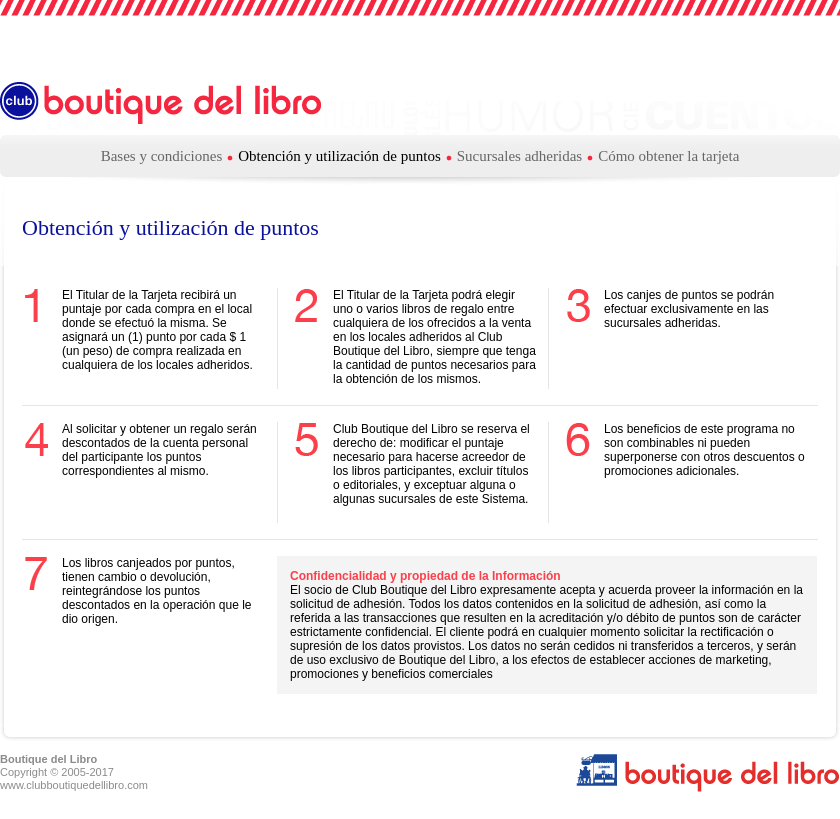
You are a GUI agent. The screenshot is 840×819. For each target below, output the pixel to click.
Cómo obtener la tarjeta (668, 156)
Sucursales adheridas (519, 156)
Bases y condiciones (162, 156)
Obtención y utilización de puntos (339, 156)
